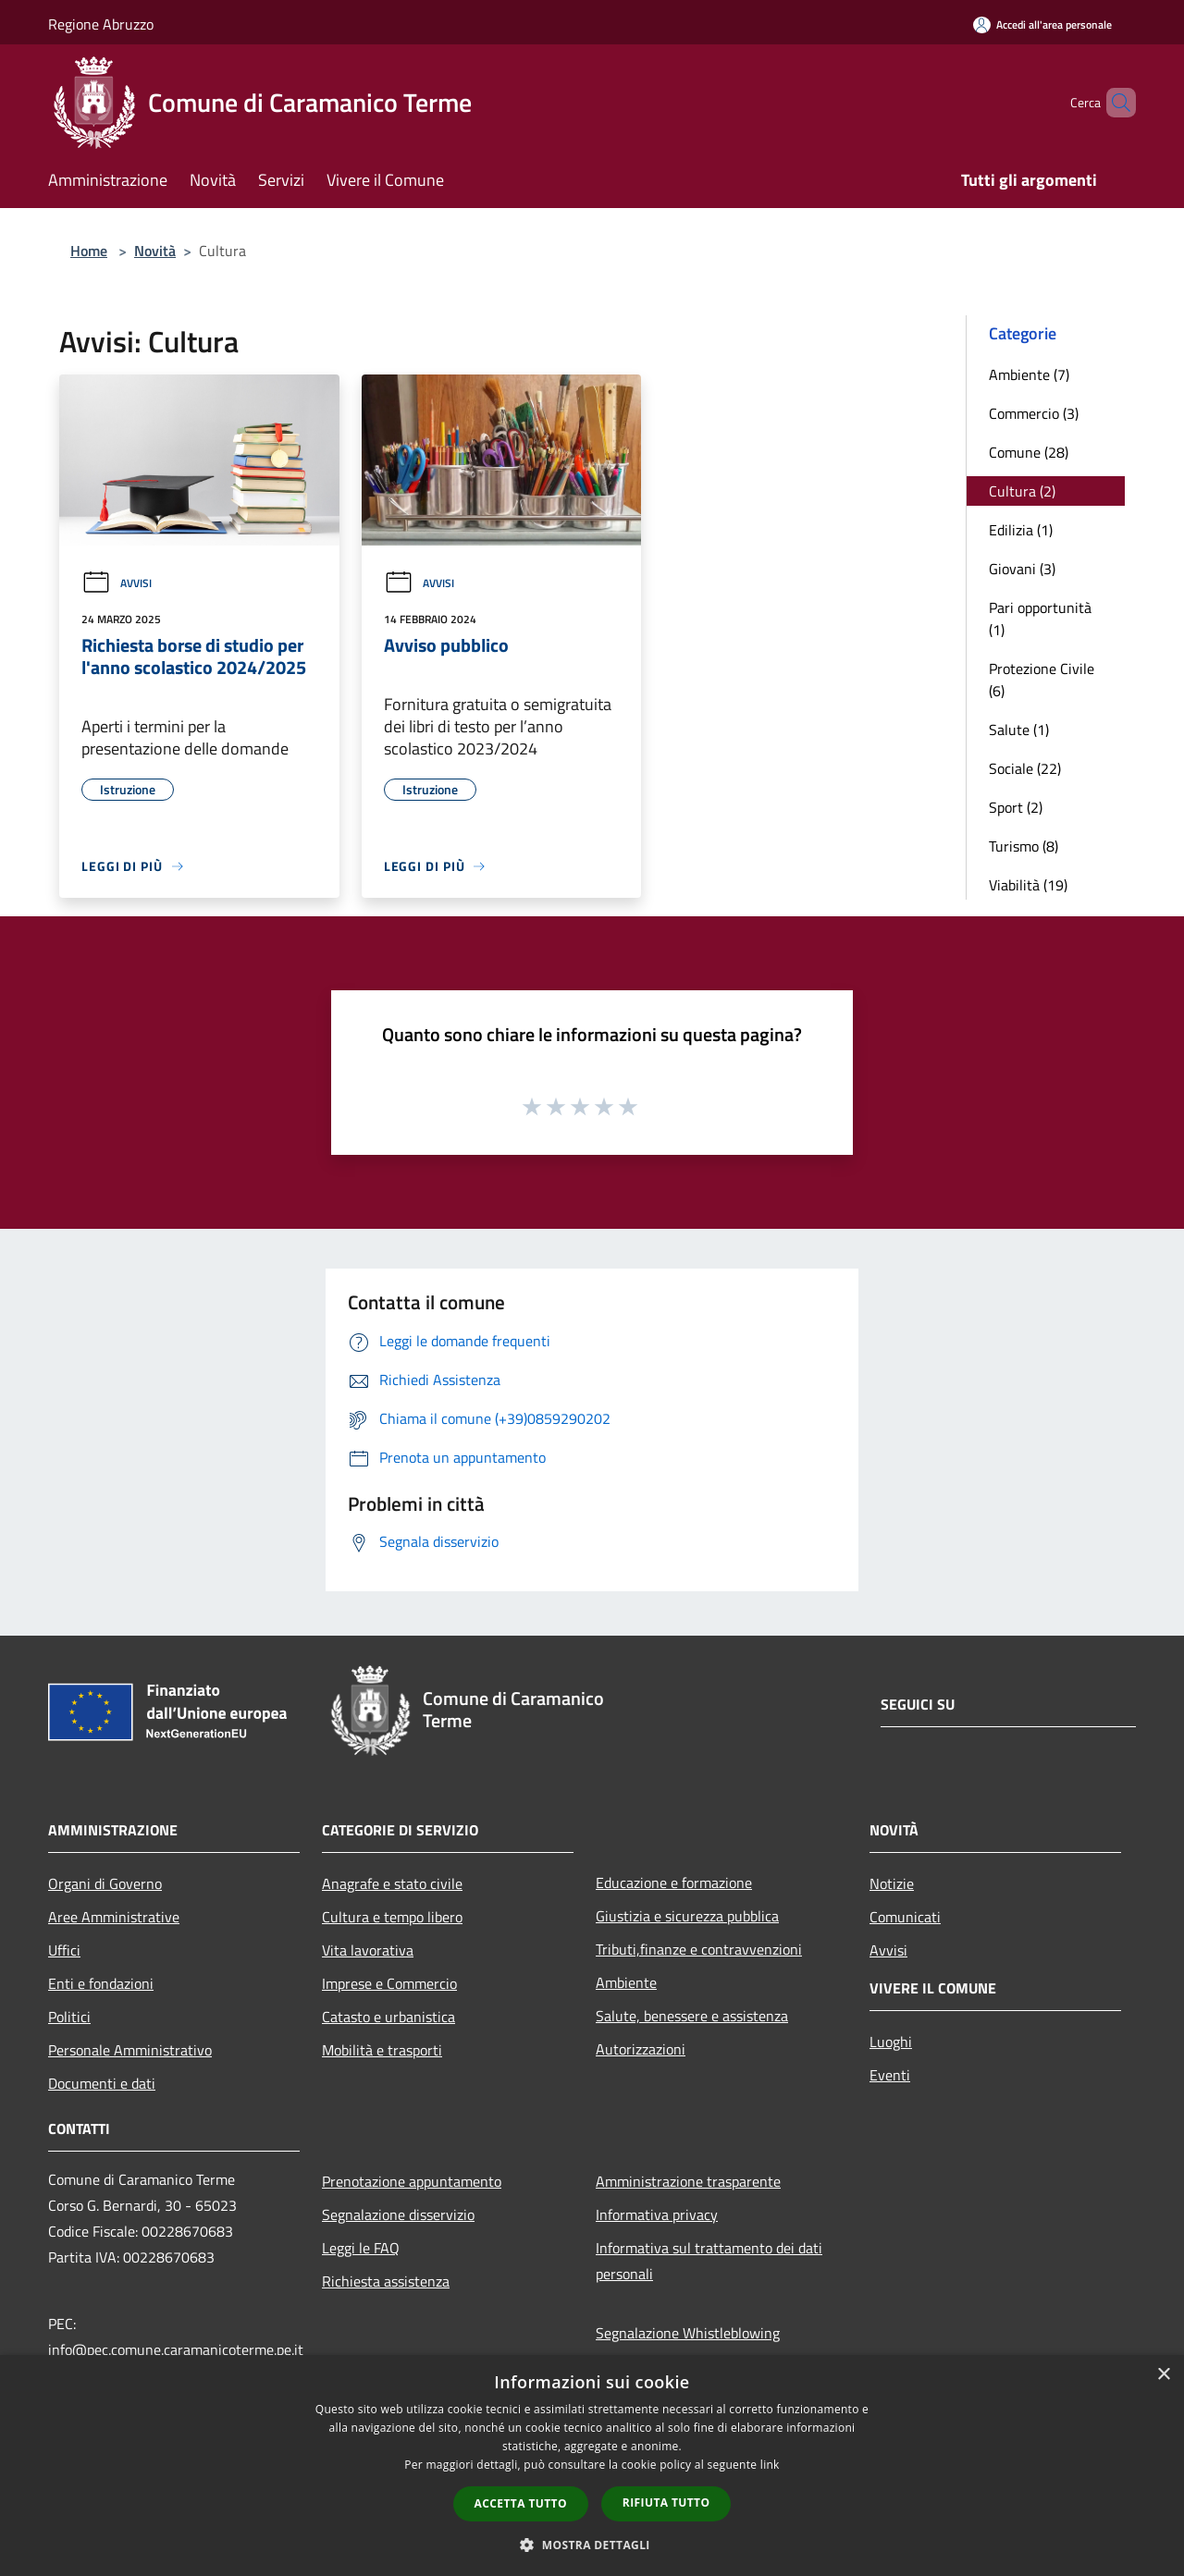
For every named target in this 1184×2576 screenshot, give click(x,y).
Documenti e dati (101, 2083)
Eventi (890, 2075)
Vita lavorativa (367, 1950)
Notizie (892, 1883)
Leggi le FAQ (361, 2248)
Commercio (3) (1034, 413)
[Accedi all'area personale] (1042, 24)
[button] (592, 2544)
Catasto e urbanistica (388, 2017)
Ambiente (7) (1029, 374)
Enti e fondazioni (101, 1983)
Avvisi (116, 583)
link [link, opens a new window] (770, 2464)
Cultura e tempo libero (392, 1917)
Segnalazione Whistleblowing (688, 2333)
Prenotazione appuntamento (411, 2181)
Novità (155, 250)
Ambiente (626, 1982)
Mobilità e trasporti (382, 2050)
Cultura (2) (1022, 491)
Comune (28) (1028, 452)
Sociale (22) (1025, 768)
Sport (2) (1015, 807)
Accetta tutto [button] (521, 2503)
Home (88, 250)
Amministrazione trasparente (688, 2181)
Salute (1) (1019, 729)
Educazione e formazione (674, 1882)
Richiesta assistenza (386, 2281)
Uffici (64, 1950)
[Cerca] (1114, 102)
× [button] (1163, 2375)
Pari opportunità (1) (1040, 618)
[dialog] (592, 2465)
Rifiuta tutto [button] (666, 2502)
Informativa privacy (657, 2214)
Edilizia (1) (1021, 530)
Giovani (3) (1022, 569)
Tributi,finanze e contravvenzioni (699, 1949)
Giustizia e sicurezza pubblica (687, 1916)
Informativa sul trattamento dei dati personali (709, 2261)
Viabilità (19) (1028, 885)
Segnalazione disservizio (398, 2214)
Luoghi (891, 2041)
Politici (69, 2017)
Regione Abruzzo (101, 24)
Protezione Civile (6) (1041, 679)
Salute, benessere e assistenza (692, 2016)
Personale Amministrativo (130, 2050)
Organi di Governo (105, 1883)
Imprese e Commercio (389, 1983)
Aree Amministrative (113, 1917)
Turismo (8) (1023, 846)
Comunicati (905, 1917)
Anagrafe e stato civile (392, 1883)
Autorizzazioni (640, 2049)
